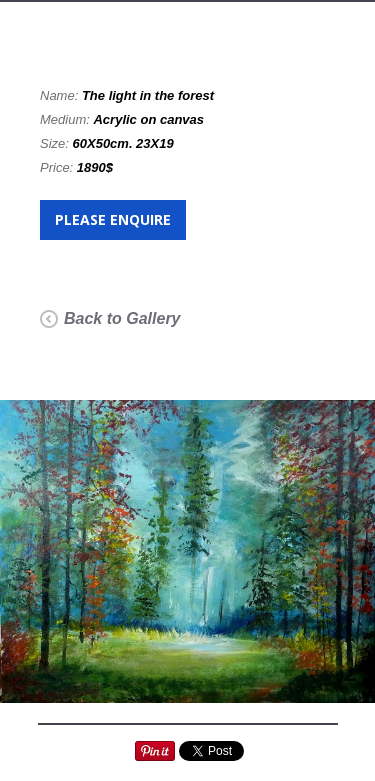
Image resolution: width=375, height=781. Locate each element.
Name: (61, 95)
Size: (56, 143)
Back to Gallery (122, 318)
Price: (58, 167)
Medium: (66, 119)
